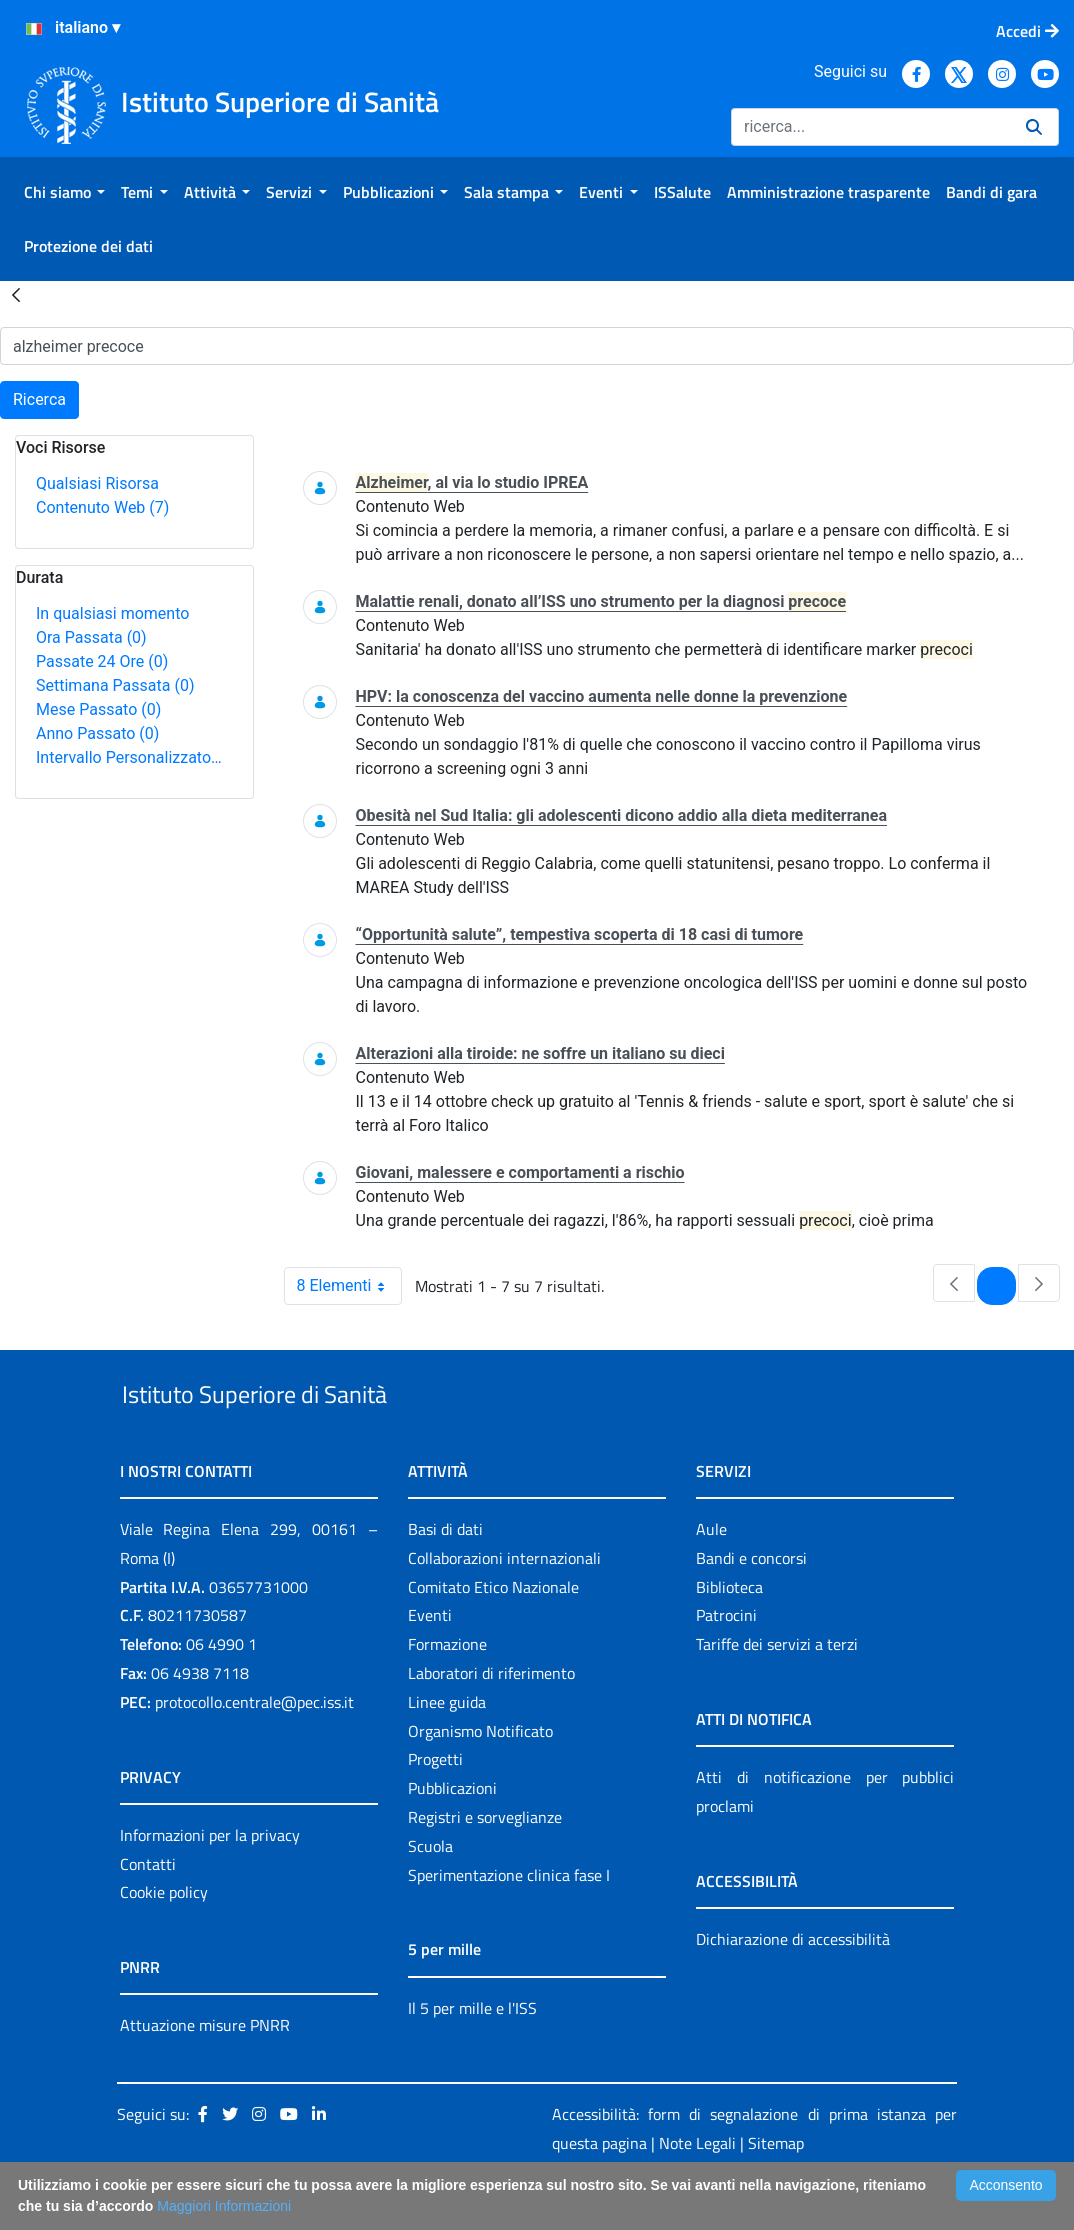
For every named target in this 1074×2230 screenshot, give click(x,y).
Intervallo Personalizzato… (129, 757)
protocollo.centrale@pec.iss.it (254, 1748)
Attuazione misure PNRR (205, 2072)
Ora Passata (91, 637)
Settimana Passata (115, 685)
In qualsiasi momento (112, 613)
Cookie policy (164, 1939)
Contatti (148, 1910)
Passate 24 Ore (102, 661)
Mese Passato (98, 709)
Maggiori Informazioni (224, 2206)
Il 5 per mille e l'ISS (472, 2054)
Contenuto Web (102, 507)
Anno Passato (97, 733)
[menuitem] (64, 192)
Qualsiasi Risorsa (97, 483)
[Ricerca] (870, 127)
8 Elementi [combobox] (349, 1286)
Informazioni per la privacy (210, 1881)
